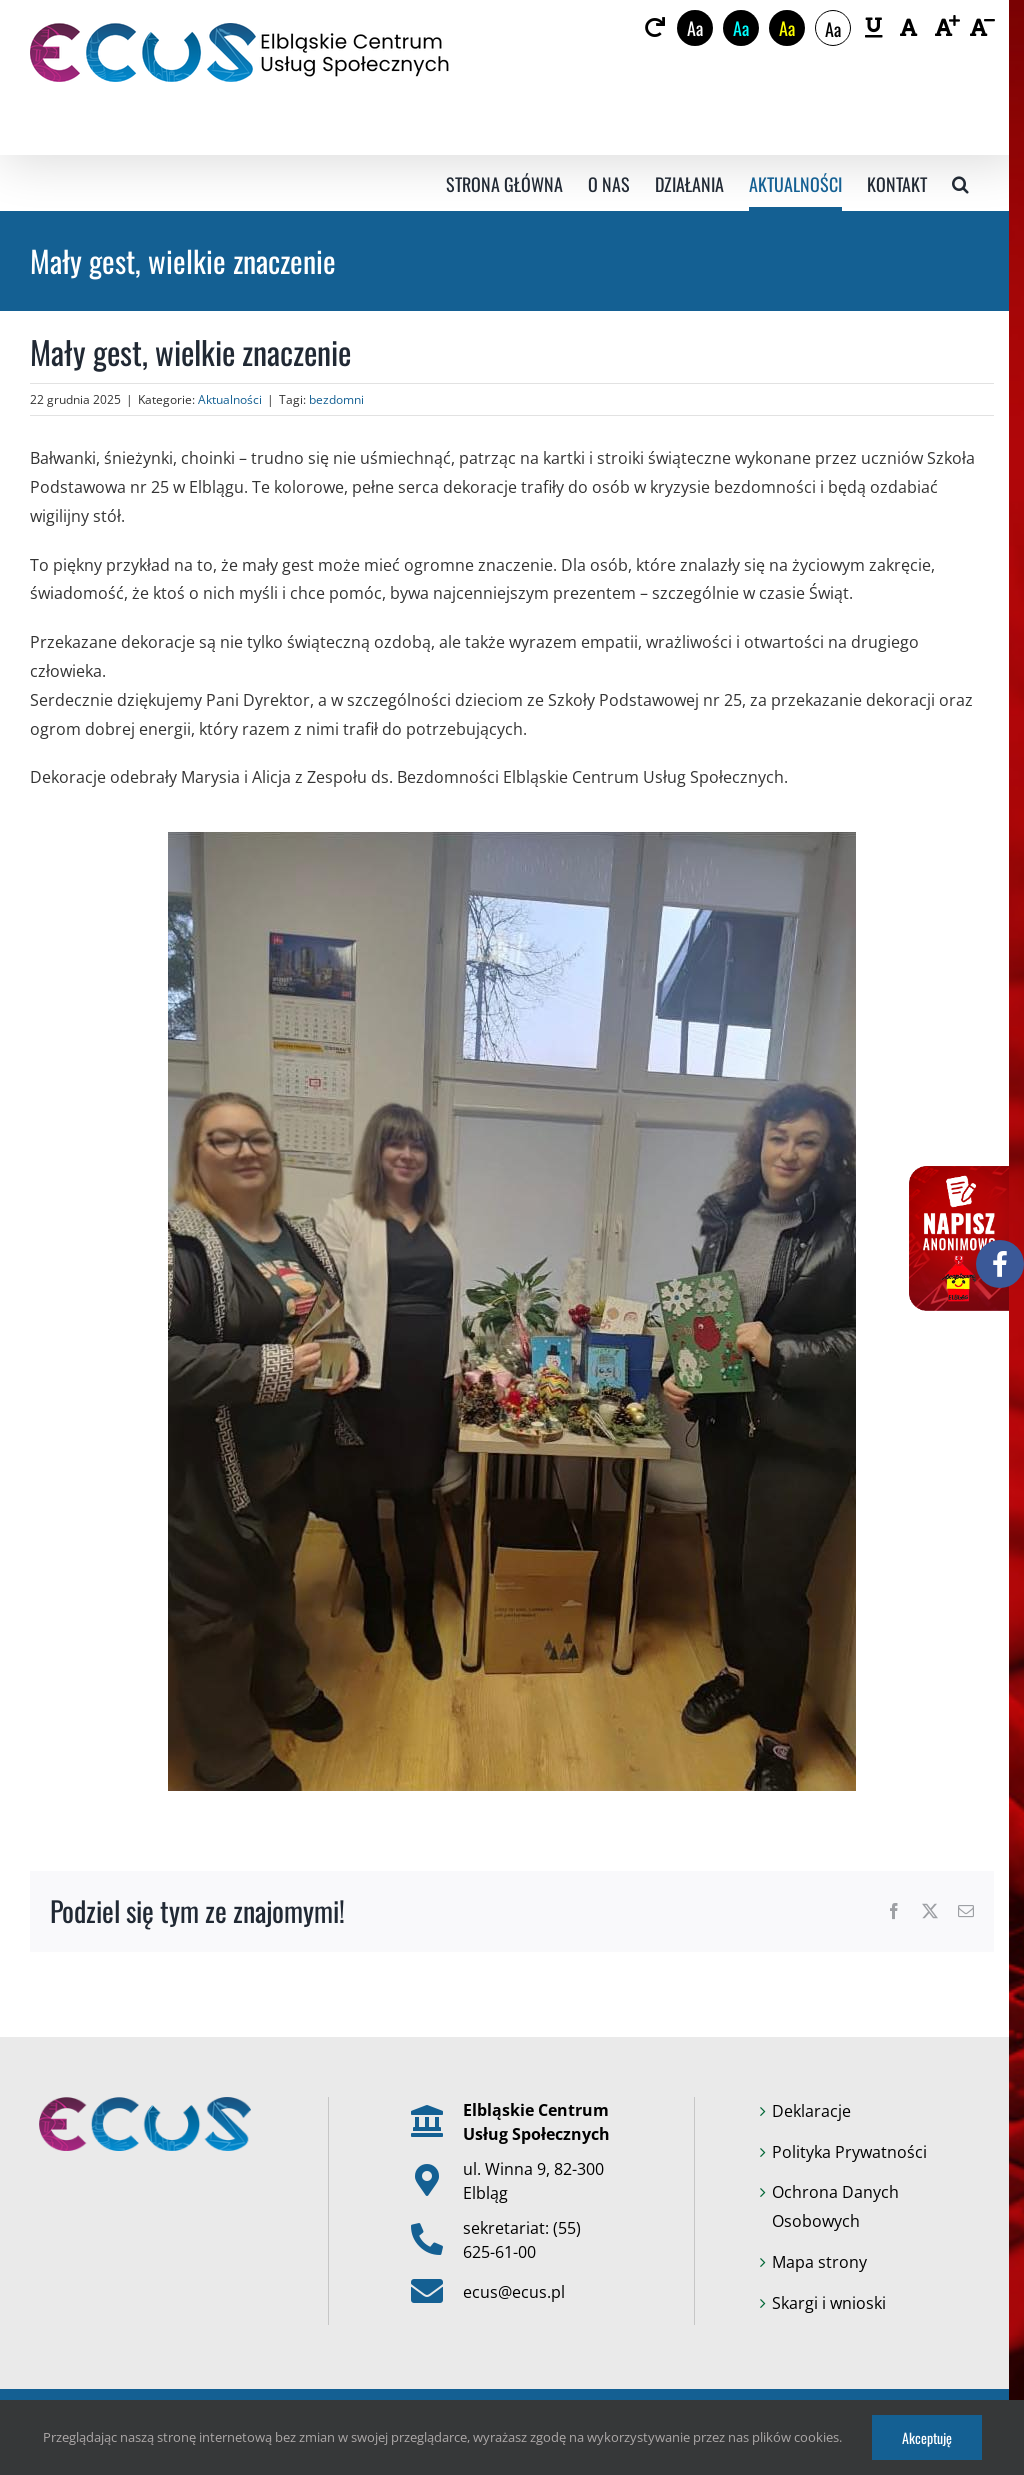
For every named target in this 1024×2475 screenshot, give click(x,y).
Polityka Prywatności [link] (849, 2152)
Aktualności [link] (230, 399)
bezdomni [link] (336, 399)
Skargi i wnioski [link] (829, 2303)
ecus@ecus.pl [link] (514, 2292)
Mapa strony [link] (819, 2262)
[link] (654, 28)
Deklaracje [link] (811, 2111)
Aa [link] (695, 28)
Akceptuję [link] (927, 2437)
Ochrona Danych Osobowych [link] (835, 2206)
